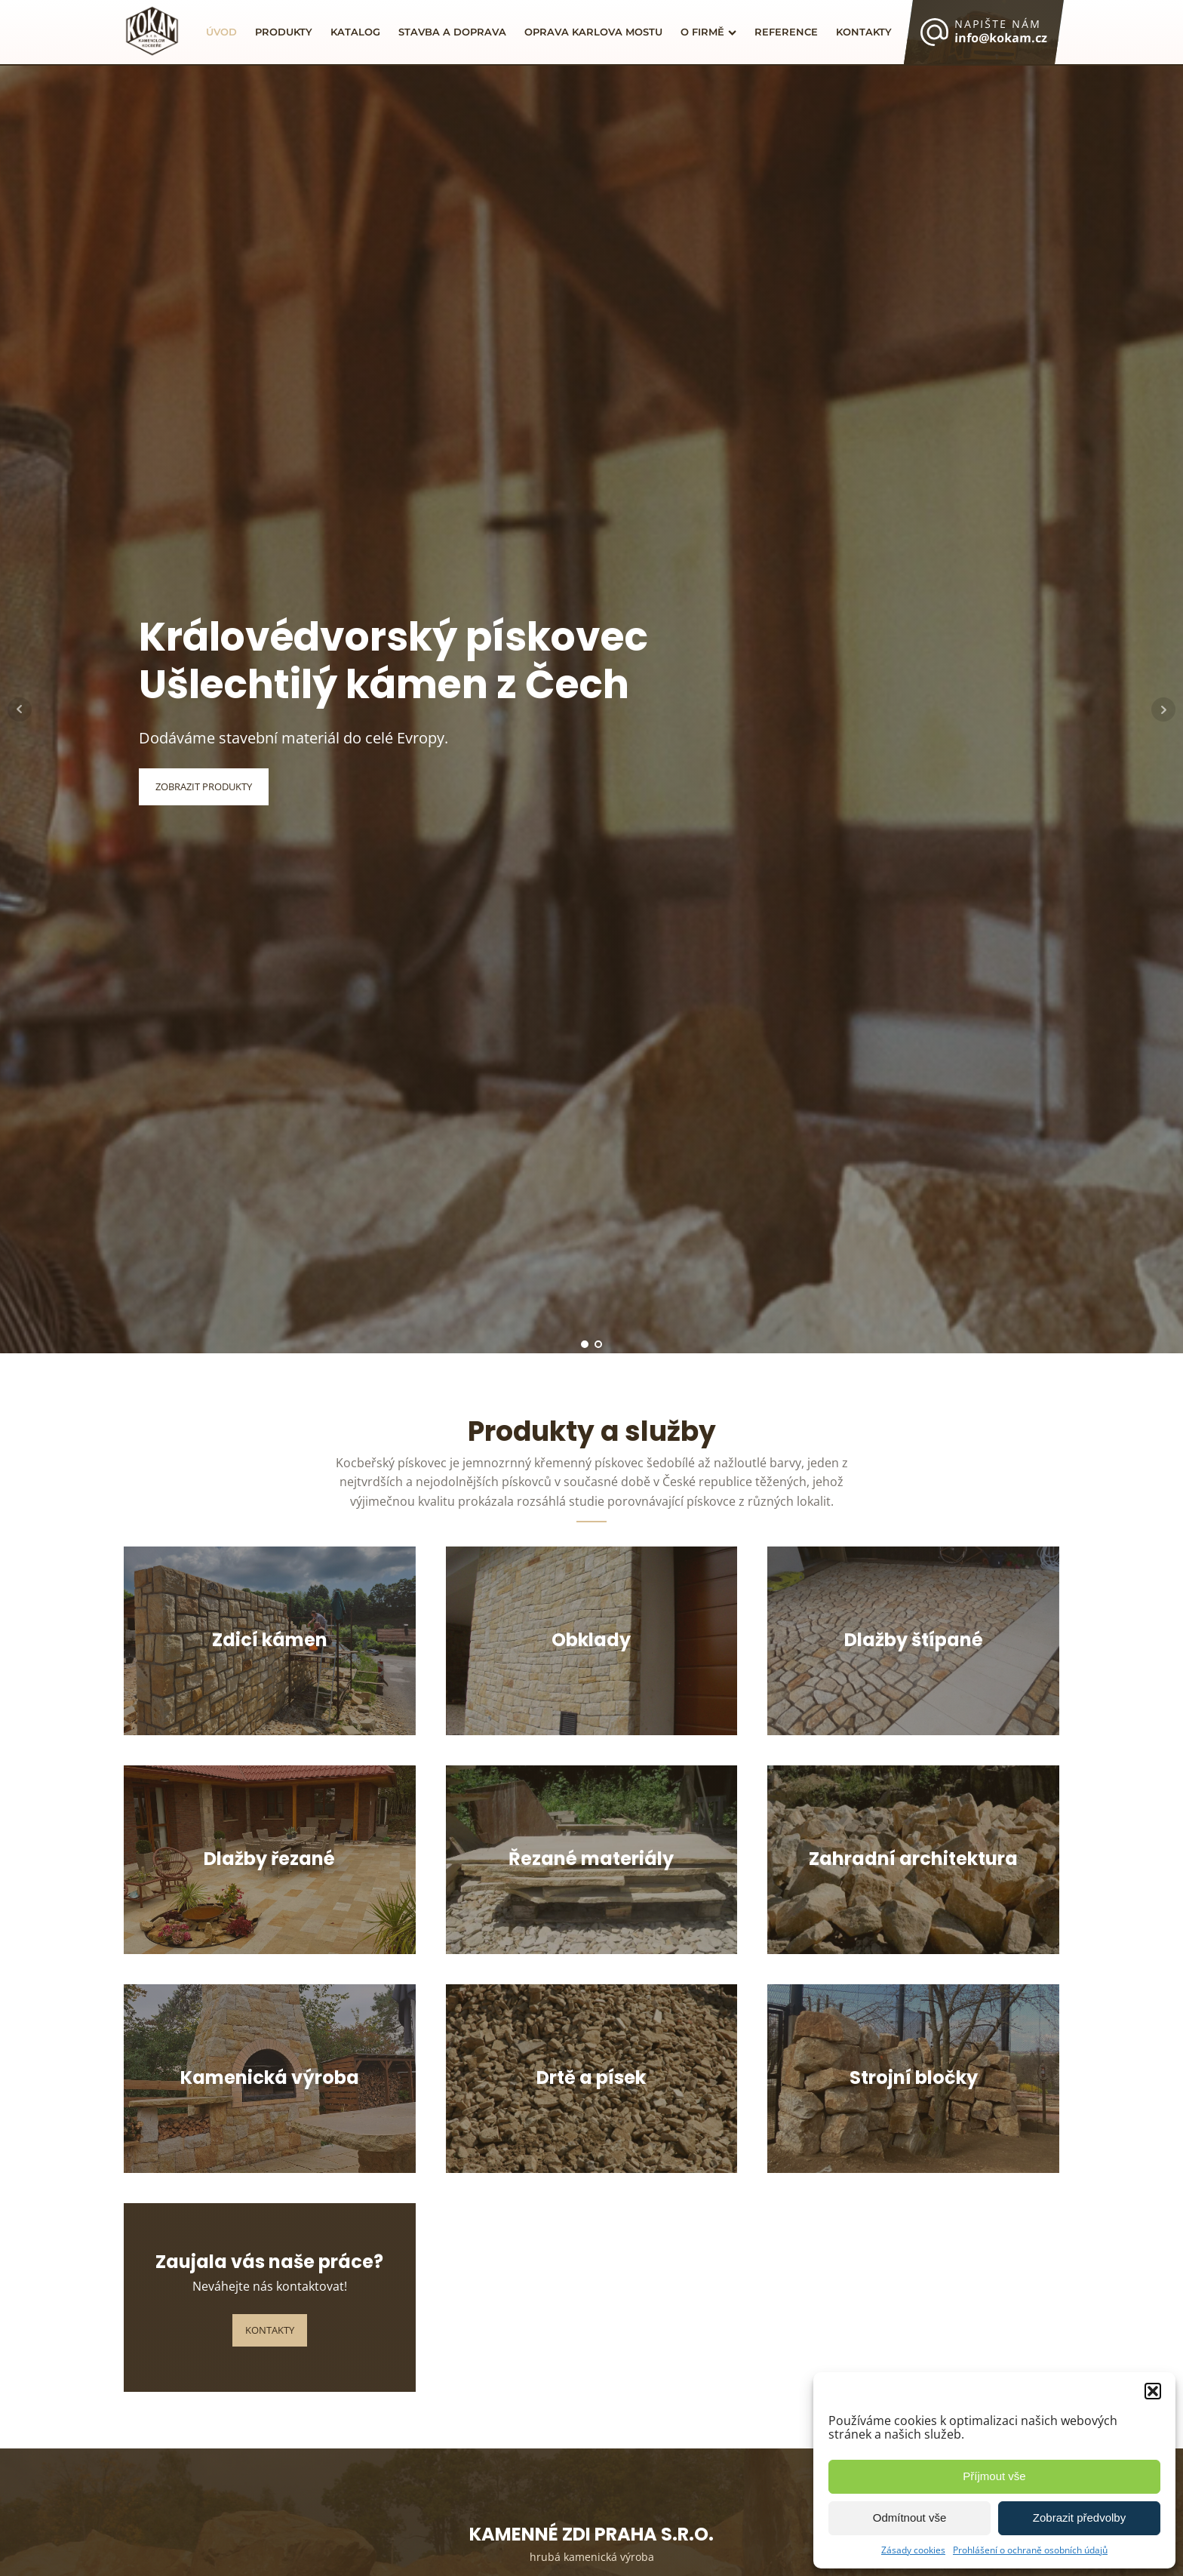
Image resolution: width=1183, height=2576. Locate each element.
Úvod (221, 32)
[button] (1152, 2391)
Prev (20, 709)
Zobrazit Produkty (203, 786)
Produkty (283, 32)
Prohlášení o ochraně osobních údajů (1030, 2550)
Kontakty (864, 32)
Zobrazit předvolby (1079, 2517)
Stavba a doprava (452, 32)
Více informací (269, 1718)
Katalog (355, 32)
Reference (786, 32)
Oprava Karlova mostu (593, 32)
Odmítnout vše (910, 2517)
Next (1163, 709)
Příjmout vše (994, 2476)
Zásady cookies (913, 2550)
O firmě (708, 32)
